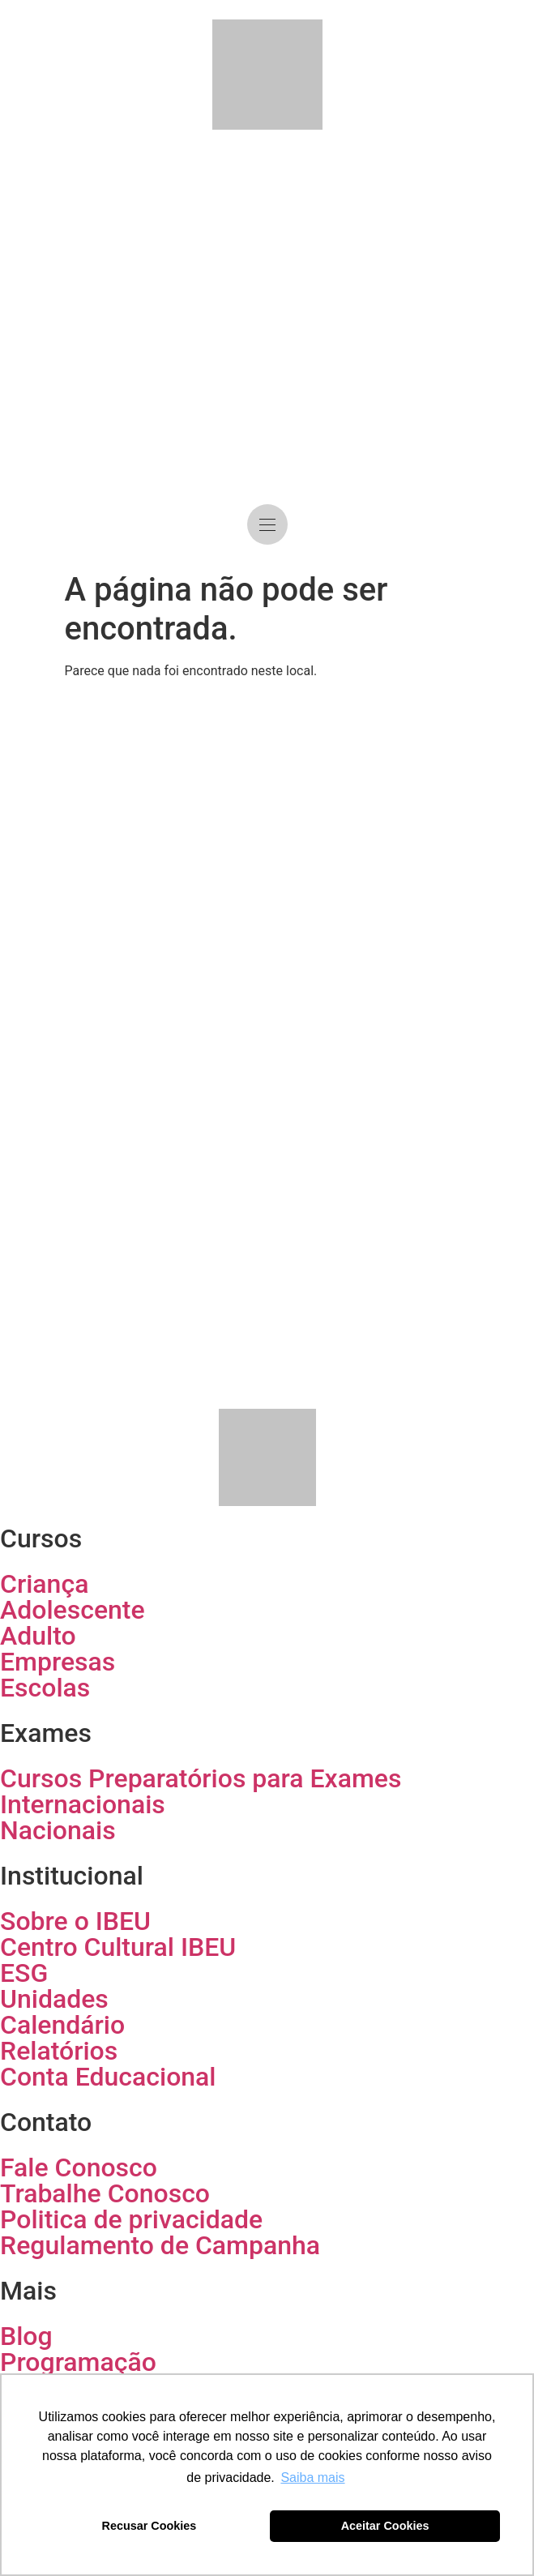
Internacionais (82, 1804)
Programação (78, 2362)
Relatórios (58, 2050)
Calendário (62, 2024)
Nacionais (58, 1830)
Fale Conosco (78, 2167)
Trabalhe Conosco (105, 2193)
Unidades (54, 1998)
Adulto (38, 1635)
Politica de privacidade (131, 2219)
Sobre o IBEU (75, 1921)
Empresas (57, 1661)
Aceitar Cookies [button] (385, 2525)
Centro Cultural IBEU (118, 1947)
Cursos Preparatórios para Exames (200, 1778)
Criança (44, 1583)
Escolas (45, 1687)
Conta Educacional (108, 2076)
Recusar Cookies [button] (149, 2525)
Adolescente (72, 1609)
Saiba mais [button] (312, 2477)
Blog (26, 2336)
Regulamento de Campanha (160, 2245)
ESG (24, 1973)
